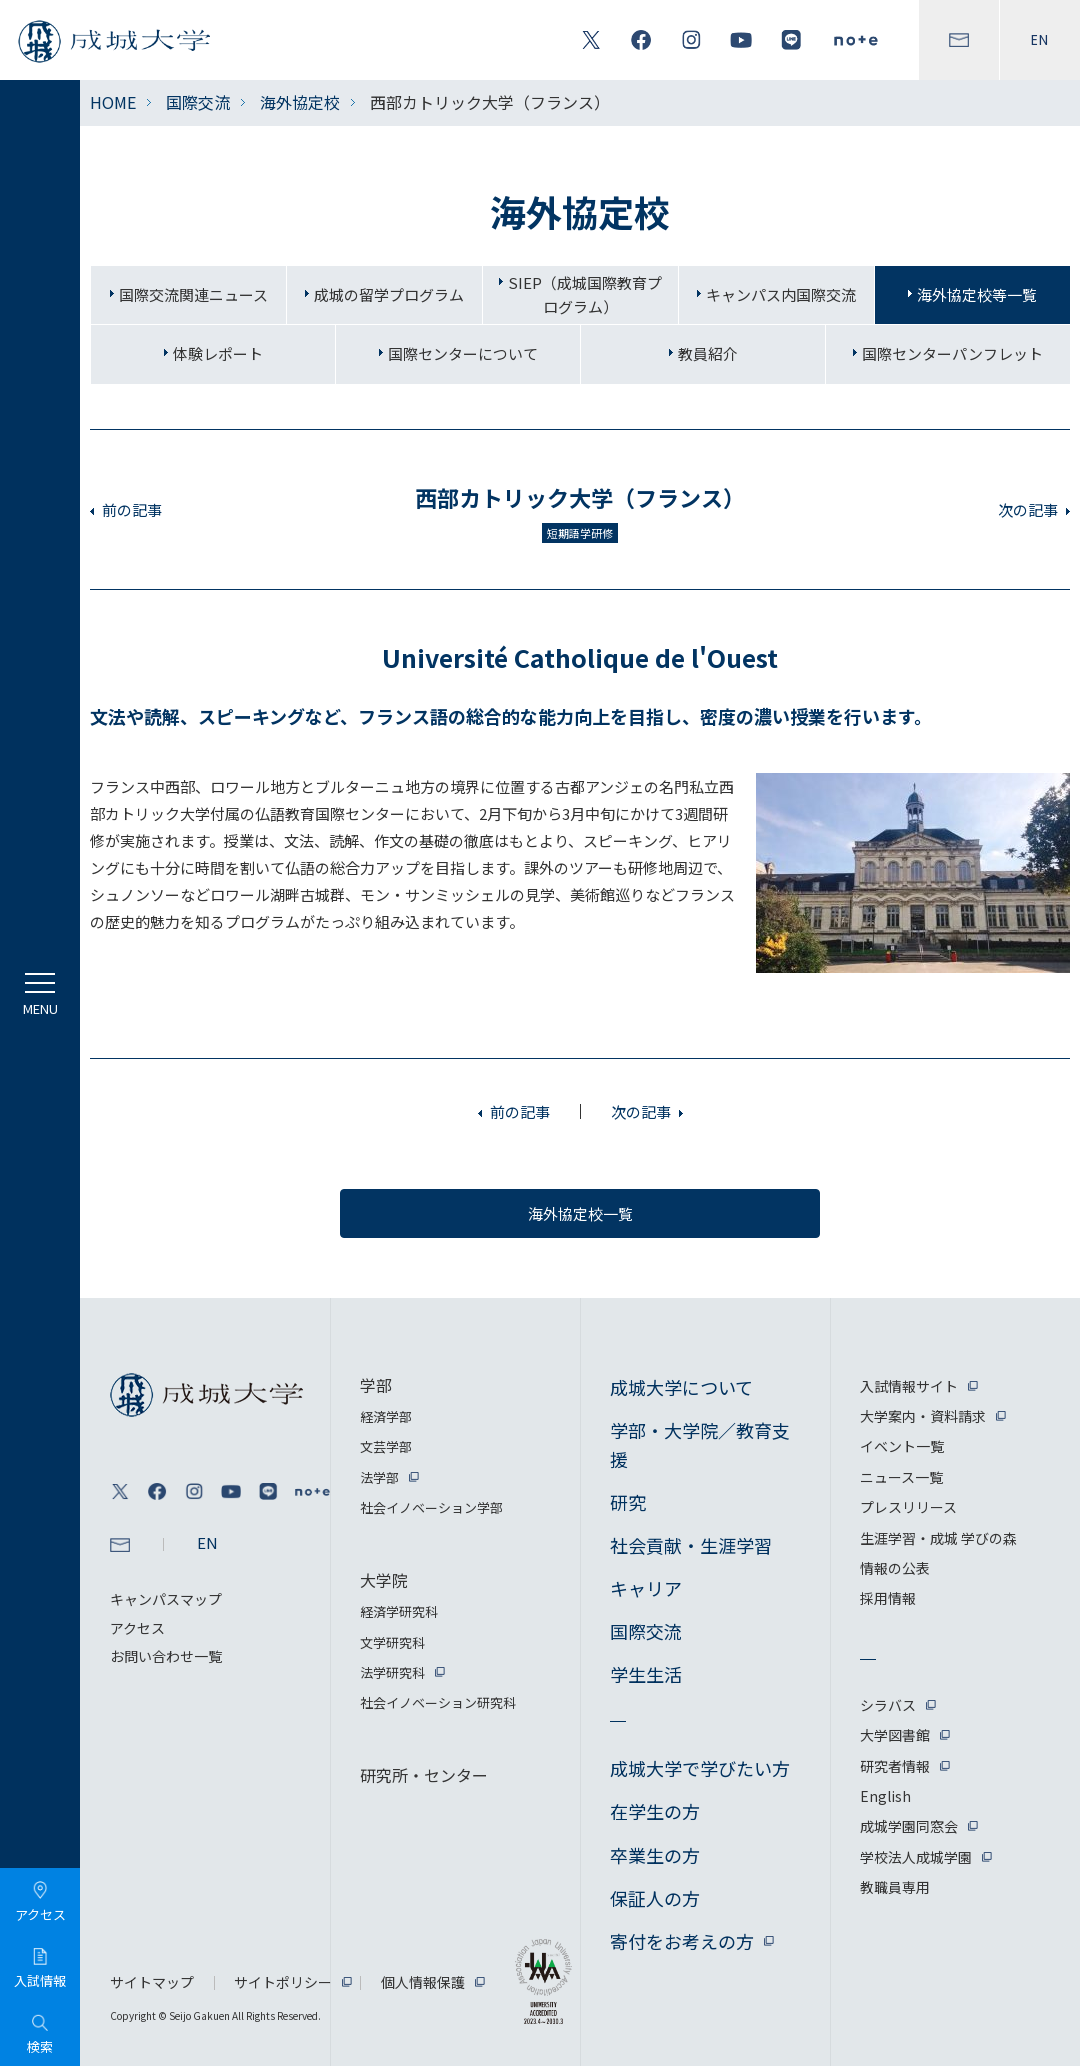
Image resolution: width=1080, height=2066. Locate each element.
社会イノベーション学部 (431, 1507)
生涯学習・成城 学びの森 (938, 1538)
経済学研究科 (399, 1611)
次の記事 (1028, 509)
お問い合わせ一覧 (166, 1656)
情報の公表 (895, 1568)
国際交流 (198, 102)
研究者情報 (895, 1766)
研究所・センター (424, 1775)
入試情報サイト (909, 1386)
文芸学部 (386, 1446)
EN (1040, 40)
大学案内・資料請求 (923, 1416)
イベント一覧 (902, 1446)
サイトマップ (152, 1982)
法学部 (379, 1477)
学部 (376, 1385)
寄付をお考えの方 (682, 1941)
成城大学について (681, 1387)
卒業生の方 (655, 1855)
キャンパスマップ (166, 1599)
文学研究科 (392, 1642)
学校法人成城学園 (916, 1857)
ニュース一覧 (901, 1477)
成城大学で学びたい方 (700, 1768)
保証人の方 (655, 1898)
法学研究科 (392, 1672)
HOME (113, 102)
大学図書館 (895, 1735)
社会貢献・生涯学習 (691, 1545)
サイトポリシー (283, 1982)
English (885, 1796)
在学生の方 (655, 1811)
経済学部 (386, 1416)
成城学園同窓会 (909, 1826)
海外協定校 (300, 102)
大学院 (384, 1580)
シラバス (888, 1705)
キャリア (646, 1588)
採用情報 (888, 1598)
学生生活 (646, 1674)
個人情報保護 (423, 1982)
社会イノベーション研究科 (438, 1702)
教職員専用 (895, 1887)
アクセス (137, 1628)
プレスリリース (908, 1507)
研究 (628, 1502)
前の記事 (132, 509)
